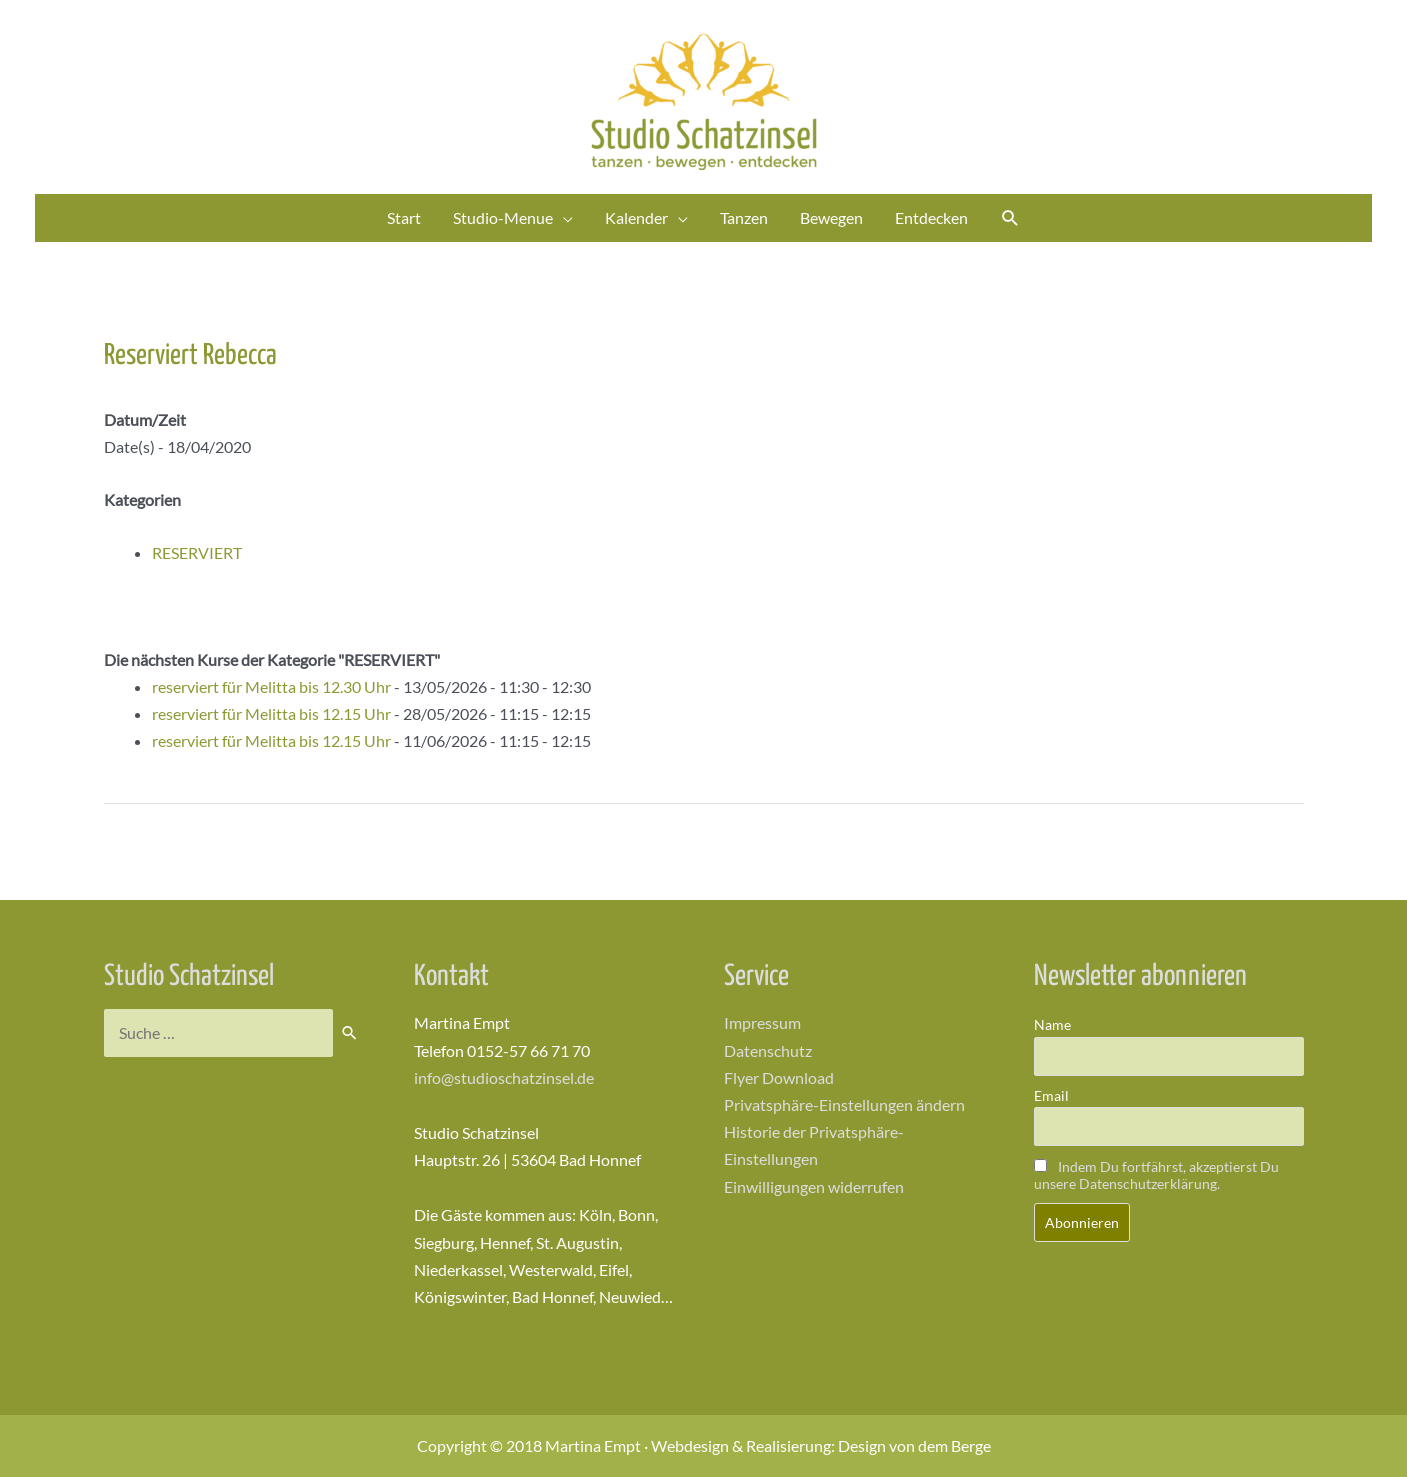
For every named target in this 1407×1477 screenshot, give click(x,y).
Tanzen (744, 217)
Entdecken (931, 217)
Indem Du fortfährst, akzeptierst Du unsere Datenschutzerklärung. (1156, 1175)
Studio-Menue (503, 217)
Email (1051, 1095)
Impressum (762, 1022)
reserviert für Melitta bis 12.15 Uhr (271, 713)
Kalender (636, 217)
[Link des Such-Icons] (1010, 218)
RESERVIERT (197, 552)
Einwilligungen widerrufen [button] (814, 1186)
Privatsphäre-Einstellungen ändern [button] (844, 1104)
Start (404, 217)
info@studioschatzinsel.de (504, 1077)
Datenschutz (768, 1050)
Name (1052, 1024)
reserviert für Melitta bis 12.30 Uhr (271, 686)
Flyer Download (779, 1077)
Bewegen (831, 217)
